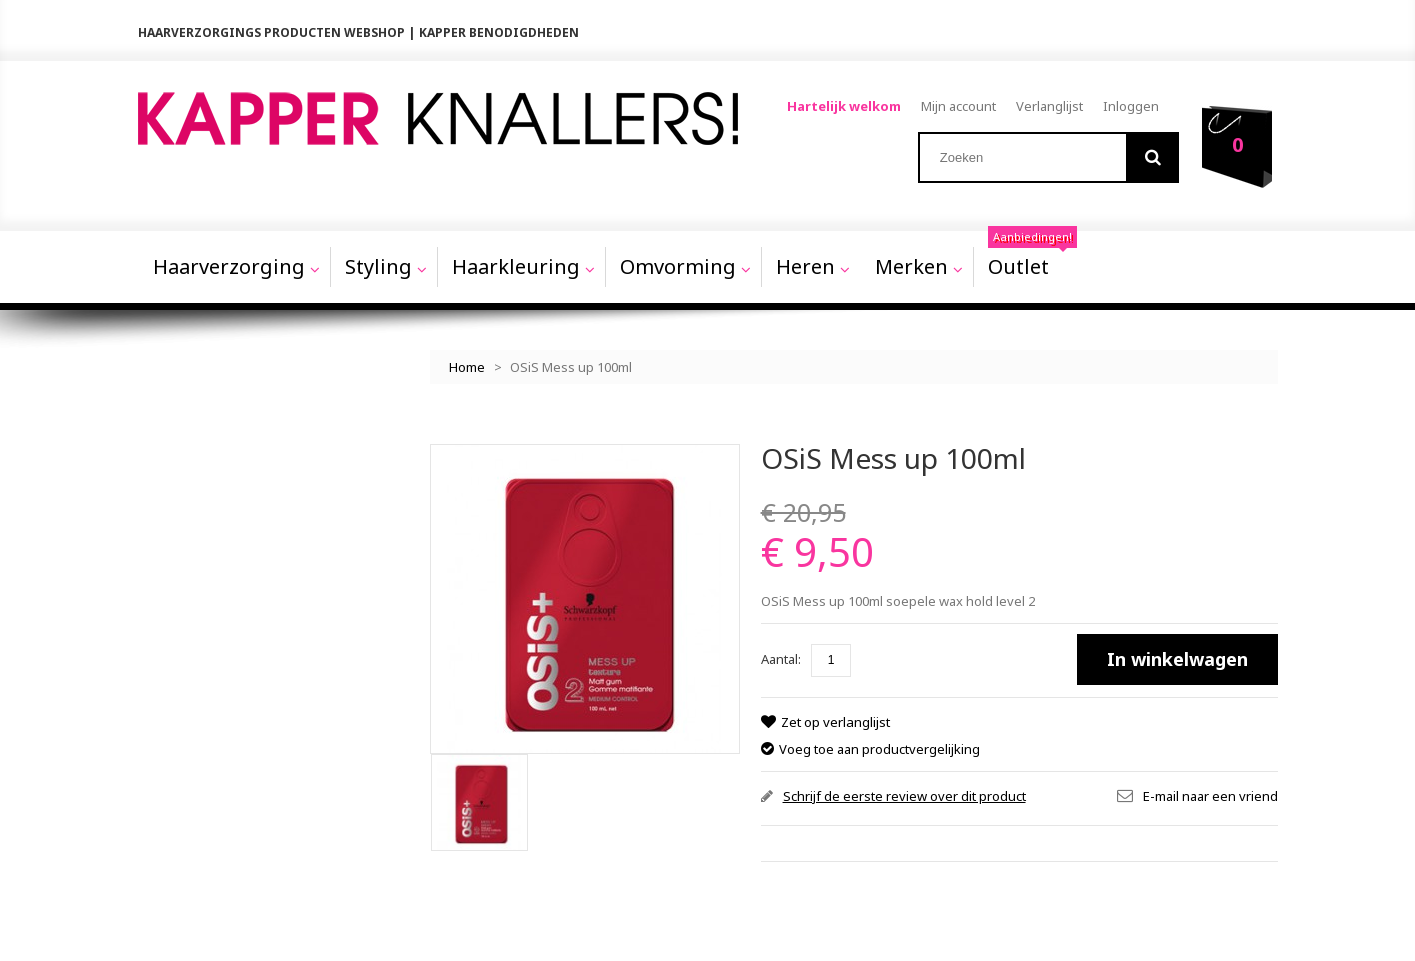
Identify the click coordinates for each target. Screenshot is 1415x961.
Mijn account (959, 106)
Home (467, 359)
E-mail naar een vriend (1210, 787)
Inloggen (1132, 106)
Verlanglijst (1050, 106)
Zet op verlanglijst (835, 714)
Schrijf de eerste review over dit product (904, 787)
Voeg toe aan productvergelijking (879, 740)
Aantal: (781, 651)
